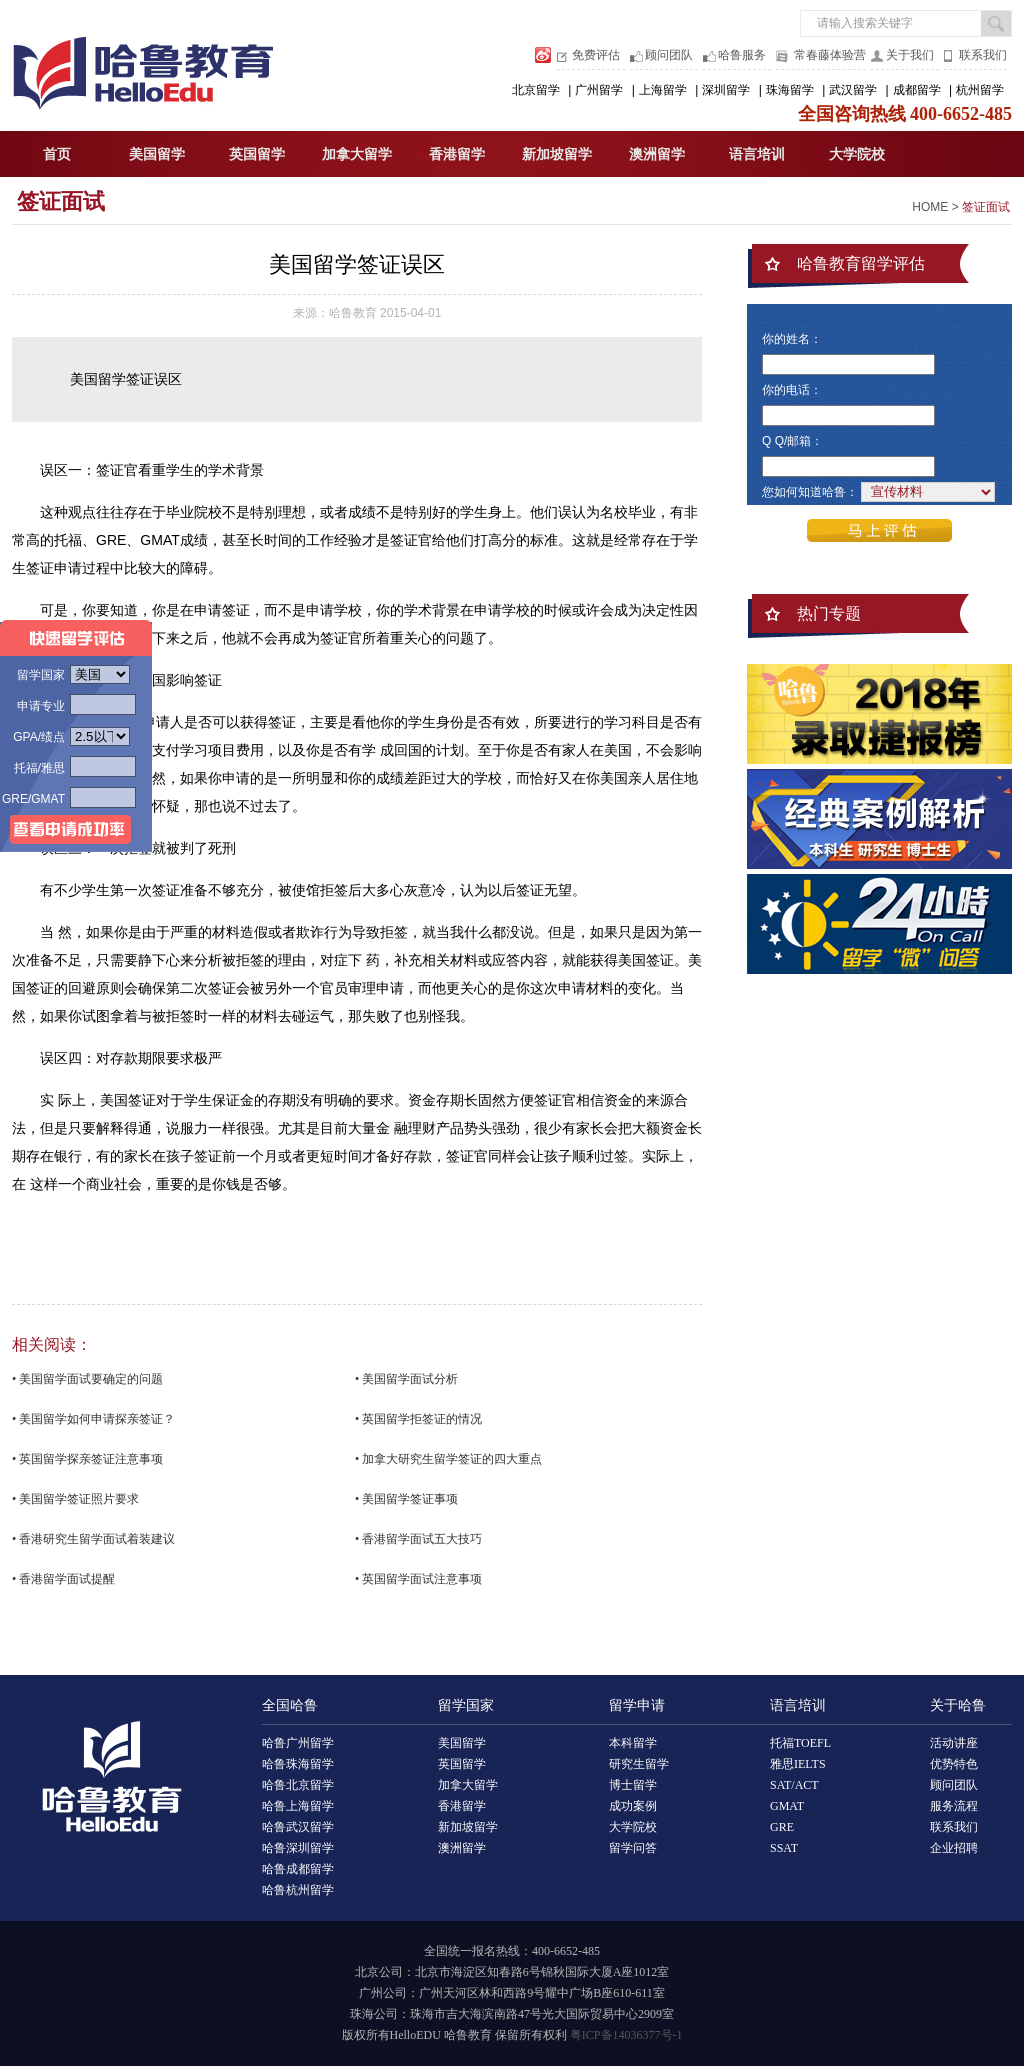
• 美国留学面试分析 (406, 1379)
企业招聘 (954, 1848)
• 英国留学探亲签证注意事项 (87, 1459)
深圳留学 (726, 90)
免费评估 (596, 55)
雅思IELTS (798, 1764)
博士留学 (633, 1785)
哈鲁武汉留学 (298, 1827)
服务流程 (954, 1806)
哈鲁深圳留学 (298, 1848)
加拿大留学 (357, 154)
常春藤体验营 (830, 55)
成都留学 (917, 90)
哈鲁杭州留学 (298, 1890)
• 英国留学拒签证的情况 (418, 1419)
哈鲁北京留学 (298, 1785)
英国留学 (257, 154)
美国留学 (157, 154)
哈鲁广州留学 (298, 1743)
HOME (930, 207)
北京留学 (536, 90)
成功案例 (633, 1806)
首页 (57, 154)
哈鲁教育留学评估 (861, 263)
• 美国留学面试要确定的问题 (87, 1379)
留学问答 (633, 1848)
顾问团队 (669, 55)
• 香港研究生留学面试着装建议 (93, 1539)
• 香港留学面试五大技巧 (418, 1539)
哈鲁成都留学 (298, 1869)
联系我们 (983, 55)
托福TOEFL (800, 1743)
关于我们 (910, 55)
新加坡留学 (557, 154)
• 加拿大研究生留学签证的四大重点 (448, 1459)
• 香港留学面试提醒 (63, 1579)
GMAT (787, 1806)
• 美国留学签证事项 (406, 1499)
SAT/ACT (794, 1785)
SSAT (784, 1848)
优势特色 (954, 1764)
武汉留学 (853, 90)
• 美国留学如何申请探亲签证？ (93, 1419)
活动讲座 (954, 1743)
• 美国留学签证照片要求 (75, 1499)
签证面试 (61, 201)
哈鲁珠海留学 (298, 1764)
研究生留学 (639, 1764)
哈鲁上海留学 (298, 1806)
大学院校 (857, 154)
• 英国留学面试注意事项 (418, 1579)
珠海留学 (790, 90)
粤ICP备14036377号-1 (626, 2035)
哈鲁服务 (742, 55)
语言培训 (757, 154)
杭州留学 (980, 90)
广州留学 (599, 90)
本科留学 (633, 1743)
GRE (782, 1827)
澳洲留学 (657, 154)
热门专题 (829, 613)
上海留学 (663, 90)
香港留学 (457, 154)
